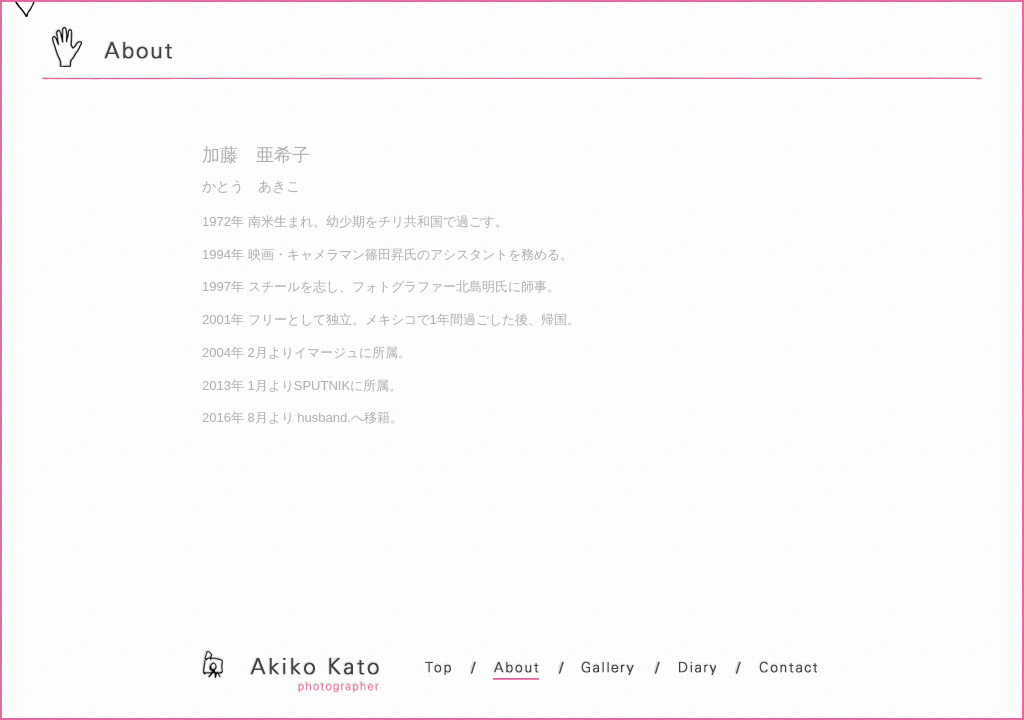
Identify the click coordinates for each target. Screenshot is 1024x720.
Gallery (608, 668)
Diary (696, 668)
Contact (787, 668)
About (516, 670)
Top (437, 668)
